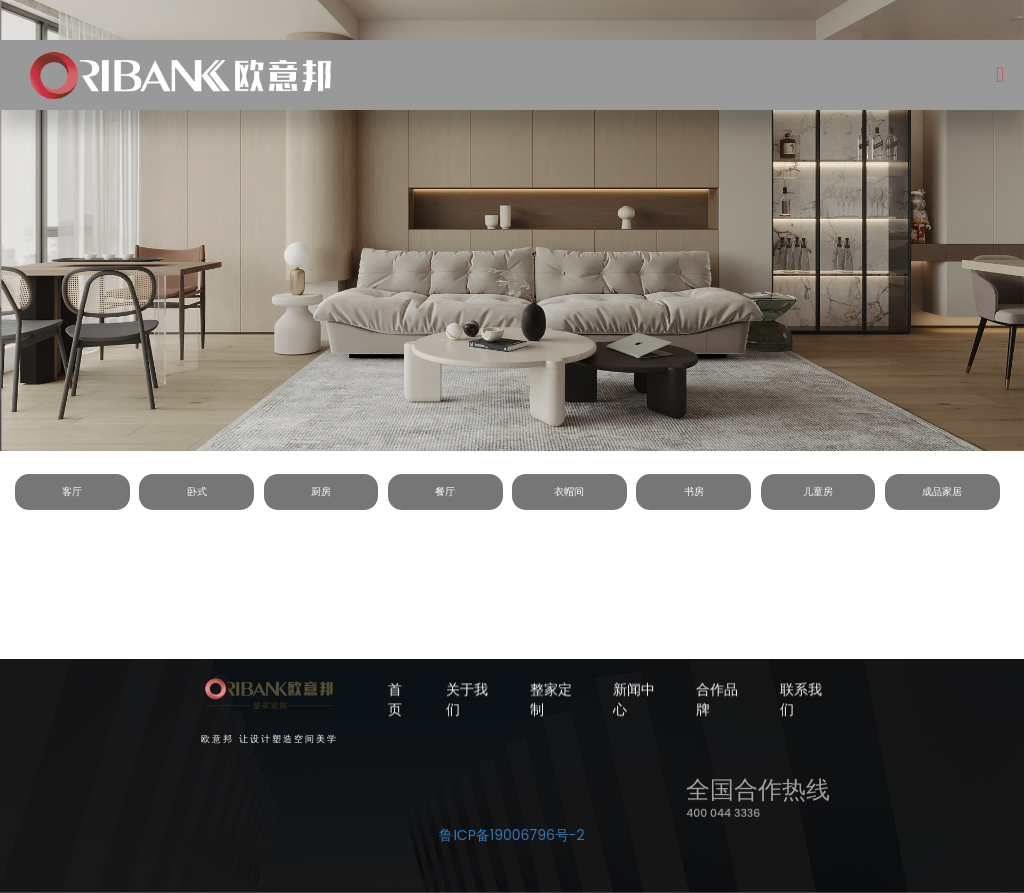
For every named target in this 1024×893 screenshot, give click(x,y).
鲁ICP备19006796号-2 (511, 835)
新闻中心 (634, 701)
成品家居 (942, 491)
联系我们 (801, 701)
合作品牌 (717, 701)
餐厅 (445, 491)
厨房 (321, 491)
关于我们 (467, 701)
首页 (395, 701)
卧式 (197, 491)
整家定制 (551, 701)
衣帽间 (569, 491)
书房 (694, 491)
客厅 (72, 491)
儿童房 (818, 491)
